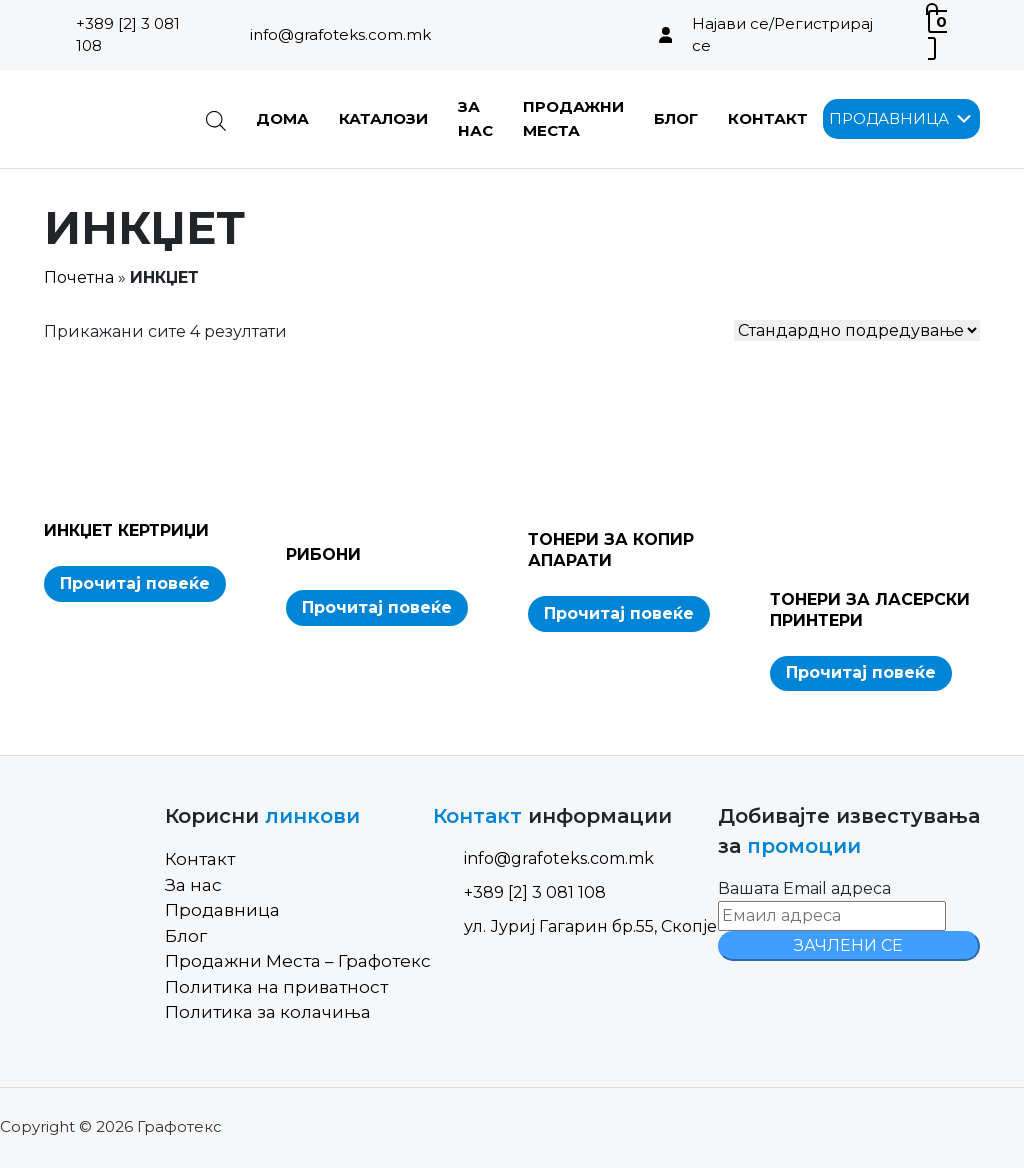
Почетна (79, 277)
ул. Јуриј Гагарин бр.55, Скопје (575, 926)
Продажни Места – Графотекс (298, 961)
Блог (676, 118)
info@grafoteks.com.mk (340, 34)
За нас (193, 885)
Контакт (768, 118)
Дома (282, 118)
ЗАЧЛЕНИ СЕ (848, 945)
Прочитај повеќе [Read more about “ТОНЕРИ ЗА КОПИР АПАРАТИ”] (619, 613)
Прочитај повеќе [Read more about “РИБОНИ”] (377, 607)
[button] (889, 119)
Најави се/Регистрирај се (782, 35)
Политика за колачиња (268, 1012)
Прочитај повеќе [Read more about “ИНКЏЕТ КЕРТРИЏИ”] (135, 583)
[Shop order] (857, 330)
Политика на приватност (276, 987)
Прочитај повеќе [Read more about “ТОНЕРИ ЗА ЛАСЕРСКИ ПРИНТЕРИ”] (861, 672)
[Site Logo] (109, 119)
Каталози (383, 118)
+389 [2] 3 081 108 (128, 35)
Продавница (222, 910)
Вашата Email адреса (804, 888)
